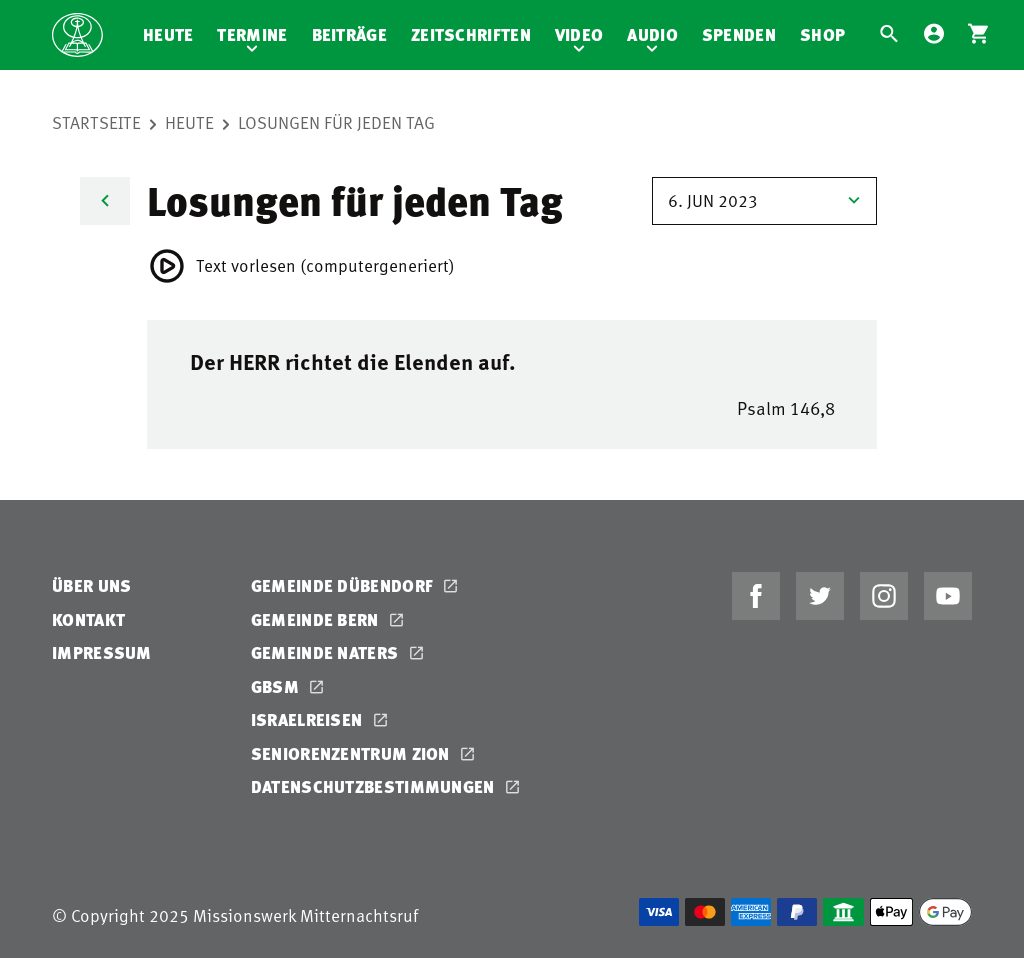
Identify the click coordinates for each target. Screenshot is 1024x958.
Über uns (91, 585)
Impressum (102, 652)
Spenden (739, 34)
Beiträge (349, 34)
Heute (168, 34)
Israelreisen (309, 719)
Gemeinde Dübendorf (344, 585)
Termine (252, 34)
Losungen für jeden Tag (336, 122)
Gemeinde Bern (317, 619)
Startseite (96, 122)
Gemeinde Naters (327, 652)
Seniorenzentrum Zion (352, 753)
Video (579, 34)
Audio (652, 34)
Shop (822, 34)
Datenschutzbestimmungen (375, 786)
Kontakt (88, 619)
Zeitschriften (471, 34)
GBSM (277, 686)
